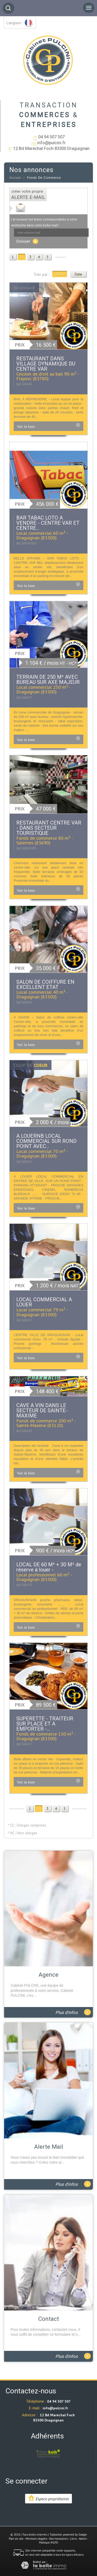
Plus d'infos (73, 2012)
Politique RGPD (48, 2542)
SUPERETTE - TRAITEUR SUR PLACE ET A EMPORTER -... (44, 1723)
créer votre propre (28, 194)
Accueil (15, 178)
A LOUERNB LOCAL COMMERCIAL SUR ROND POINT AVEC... (46, 1141)
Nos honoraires (58, 2538)
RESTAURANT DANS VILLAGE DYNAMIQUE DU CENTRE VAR (45, 363)
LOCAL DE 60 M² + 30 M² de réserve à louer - (48, 1567)
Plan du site (16, 2538)
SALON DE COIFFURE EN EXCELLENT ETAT (45, 984)
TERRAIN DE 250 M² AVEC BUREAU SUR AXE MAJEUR (48, 679)
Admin (83, 2538)
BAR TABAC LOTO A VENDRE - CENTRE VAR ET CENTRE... (47, 523)
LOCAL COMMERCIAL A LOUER (44, 1302)
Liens (73, 2538)
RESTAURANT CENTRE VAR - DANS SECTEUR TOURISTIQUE (48, 828)
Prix (60, 274)
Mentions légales (36, 2538)
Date (78, 274)
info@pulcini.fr (51, 142)
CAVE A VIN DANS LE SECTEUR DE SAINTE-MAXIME (42, 1410)
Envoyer (27, 241)
